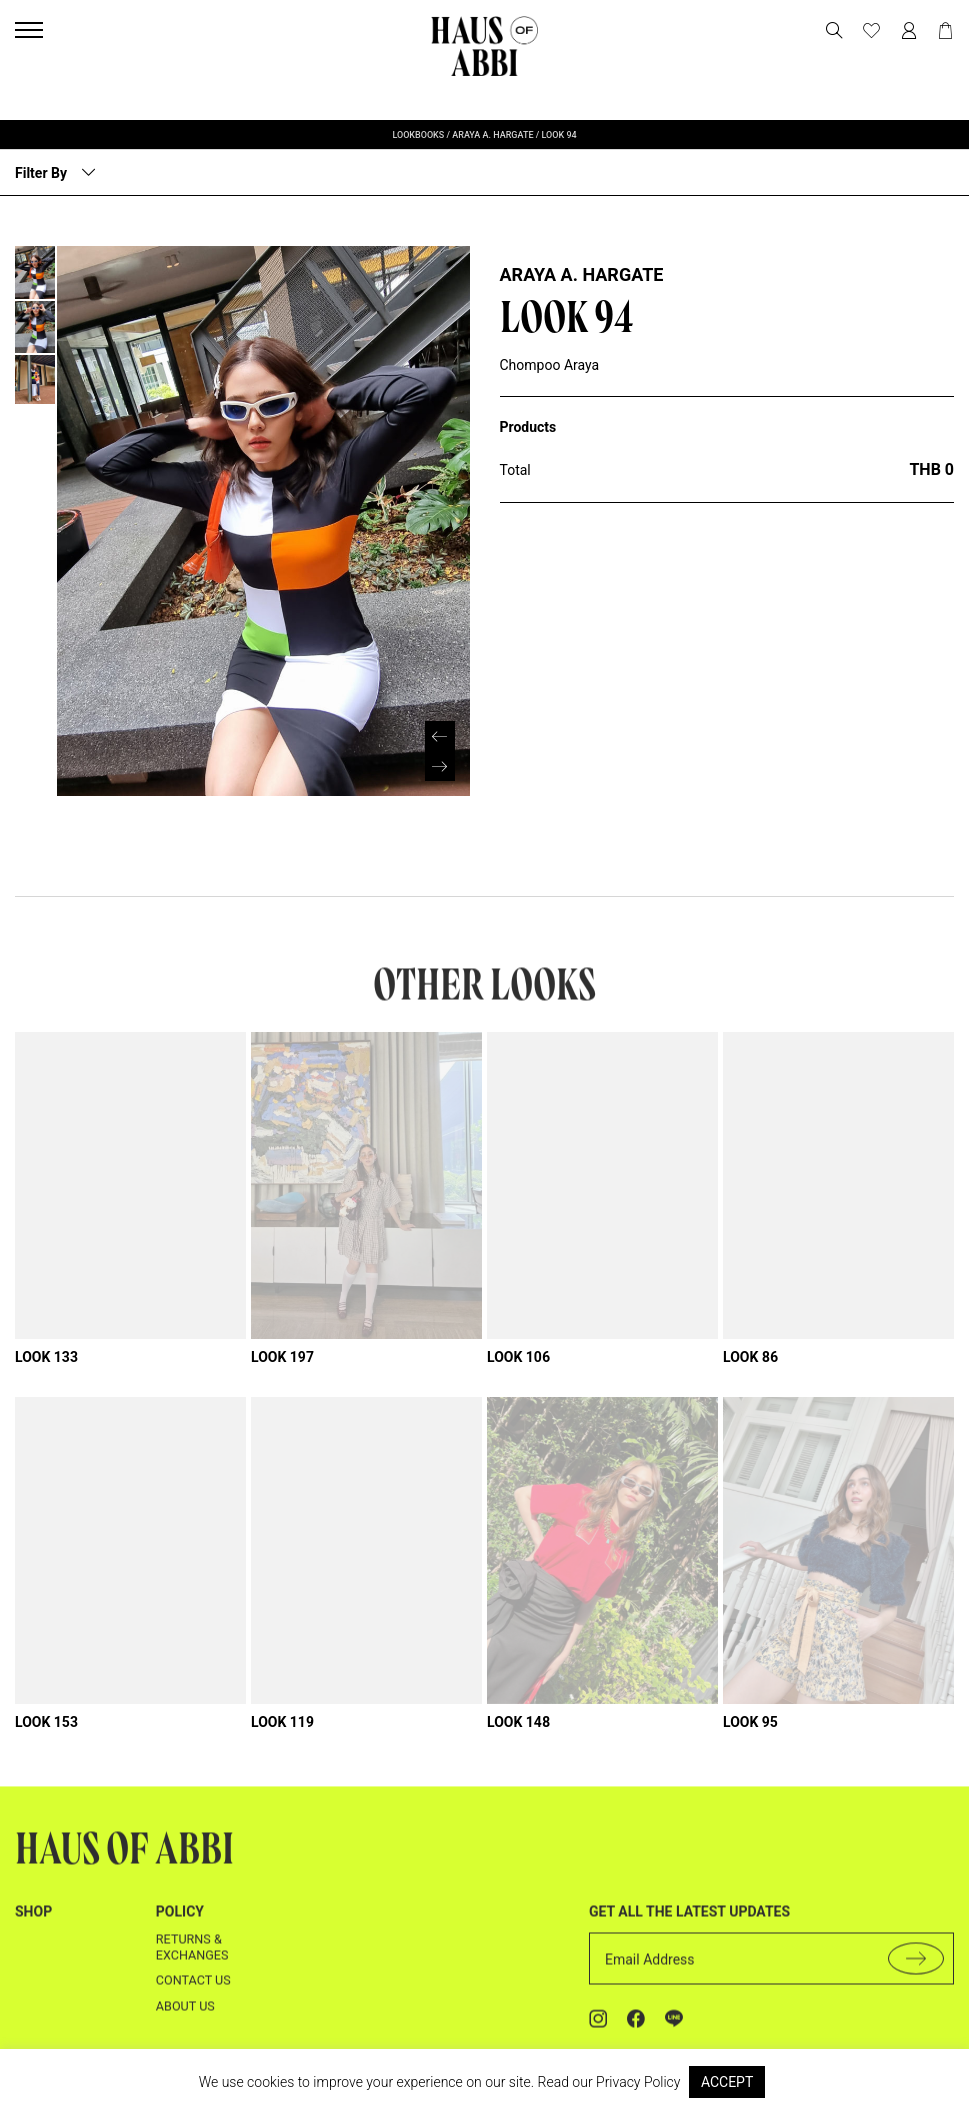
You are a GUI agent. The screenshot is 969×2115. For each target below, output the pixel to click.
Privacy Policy (638, 2082)
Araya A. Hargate (582, 274)
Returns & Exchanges (192, 1921)
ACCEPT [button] (727, 2082)
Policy (180, 1887)
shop (33, 1887)
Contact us (193, 1955)
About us (185, 1980)
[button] (440, 720)
